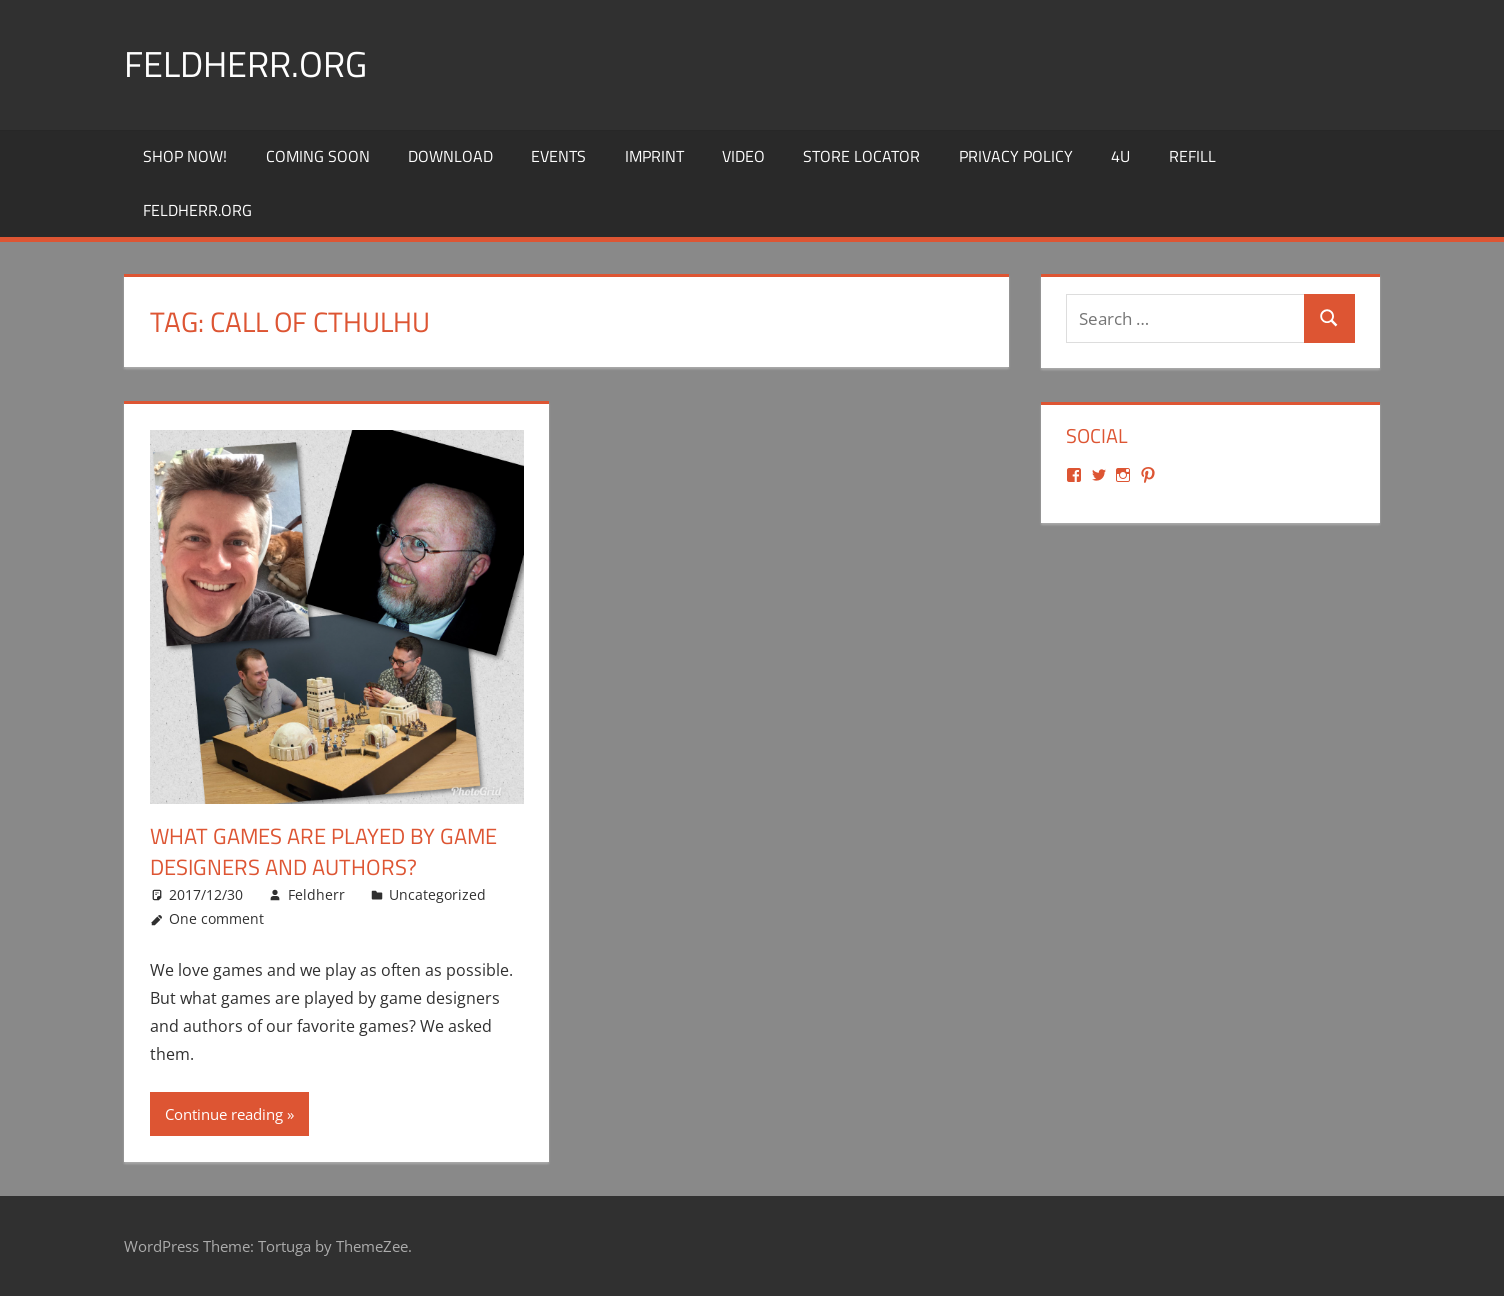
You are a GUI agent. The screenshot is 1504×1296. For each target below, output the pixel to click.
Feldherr (316, 893)
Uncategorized (437, 893)
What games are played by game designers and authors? (323, 851)
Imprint (654, 156)
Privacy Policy (1016, 156)
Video (743, 156)
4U (1120, 156)
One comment (216, 918)
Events (558, 156)
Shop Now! (185, 156)
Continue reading (224, 1113)
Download (450, 156)
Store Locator (861, 156)
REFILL (1192, 156)
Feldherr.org (245, 63)
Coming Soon (318, 156)
